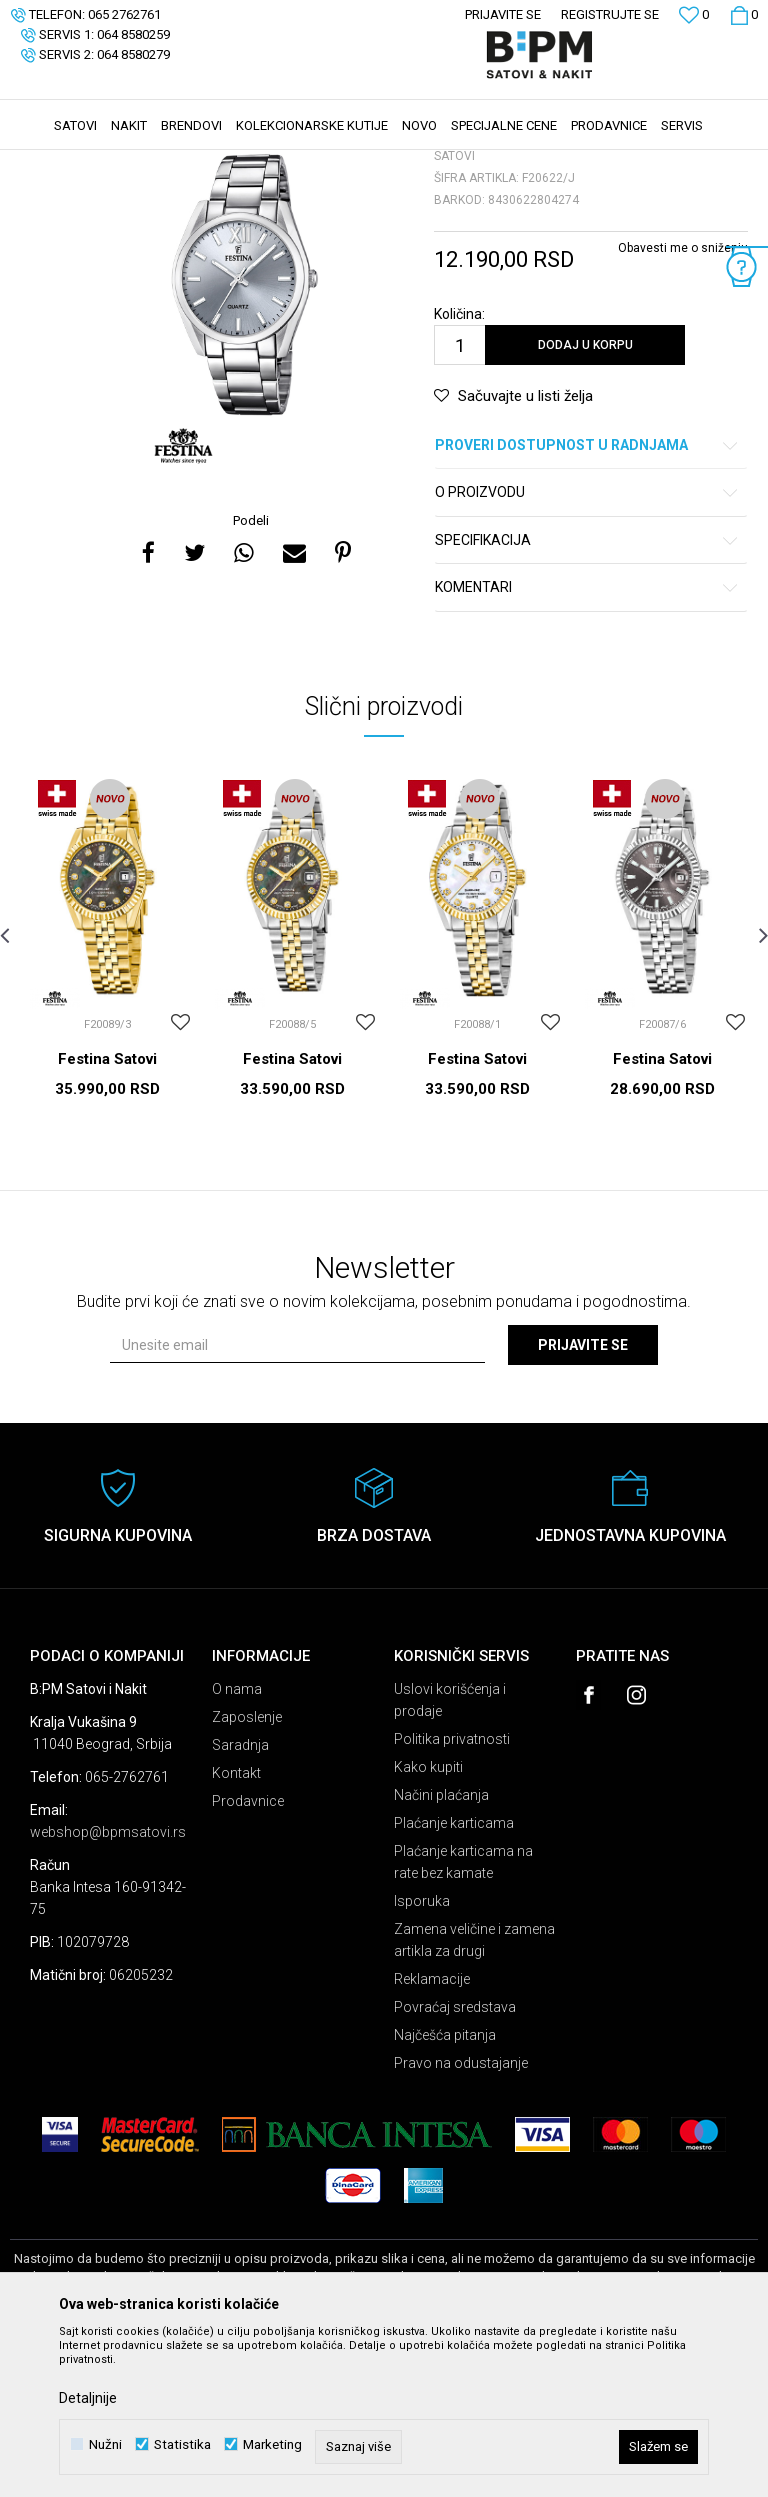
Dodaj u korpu (585, 495)
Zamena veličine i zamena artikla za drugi (474, 2090)
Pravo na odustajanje (461, 2213)
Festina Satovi (107, 1209)
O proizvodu (587, 642)
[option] (244, 435)
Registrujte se (610, 14)
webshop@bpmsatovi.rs (108, 1982)
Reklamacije (432, 2129)
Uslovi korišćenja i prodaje (450, 1850)
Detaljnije (88, 2398)
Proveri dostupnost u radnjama (587, 595)
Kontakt (236, 1923)
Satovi (210, 163)
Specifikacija (587, 690)
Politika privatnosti (452, 1889)
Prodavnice (248, 1951)
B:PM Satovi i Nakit (61, 163)
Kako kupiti (428, 1917)
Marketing (272, 2444)
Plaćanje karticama (454, 1973)
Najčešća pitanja (445, 2185)
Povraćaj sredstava (455, 2157)
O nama (237, 1839)
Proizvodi (152, 163)
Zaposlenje (247, 1867)
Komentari (587, 737)
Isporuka (422, 2051)
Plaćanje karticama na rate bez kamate (463, 2012)
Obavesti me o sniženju (683, 398)
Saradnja (240, 1895)
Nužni (105, 2444)
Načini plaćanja (441, 1945)
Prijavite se (583, 1495)
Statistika (182, 2444)
